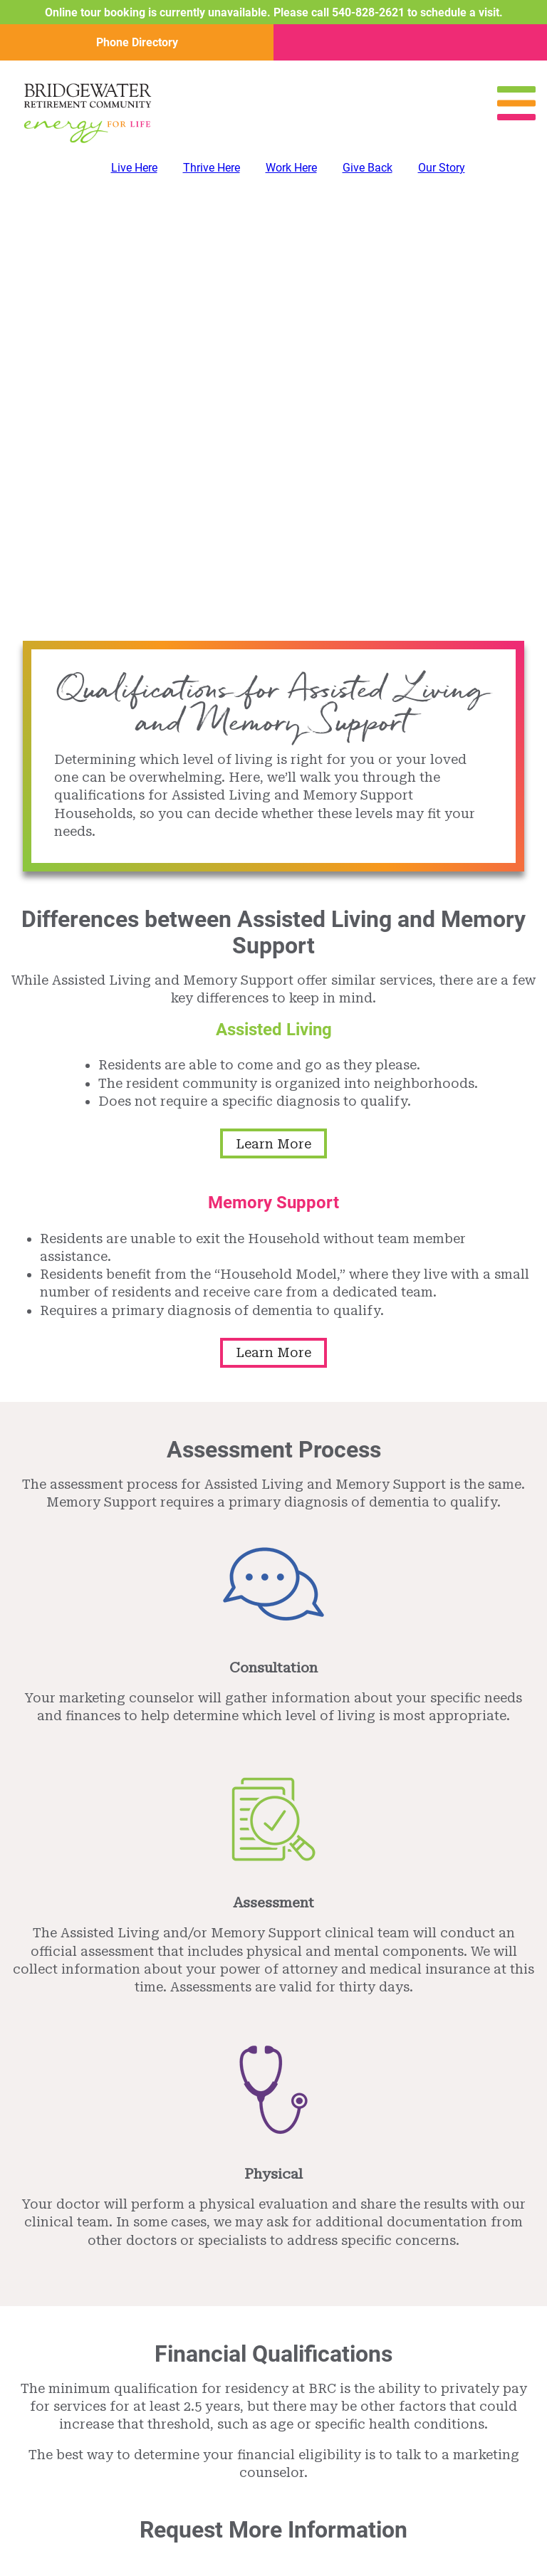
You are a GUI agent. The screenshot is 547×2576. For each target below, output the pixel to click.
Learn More (273, 1143)
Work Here (291, 166)
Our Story (441, 166)
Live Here (134, 166)
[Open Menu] (516, 115)
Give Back (367, 166)
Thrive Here (211, 166)
